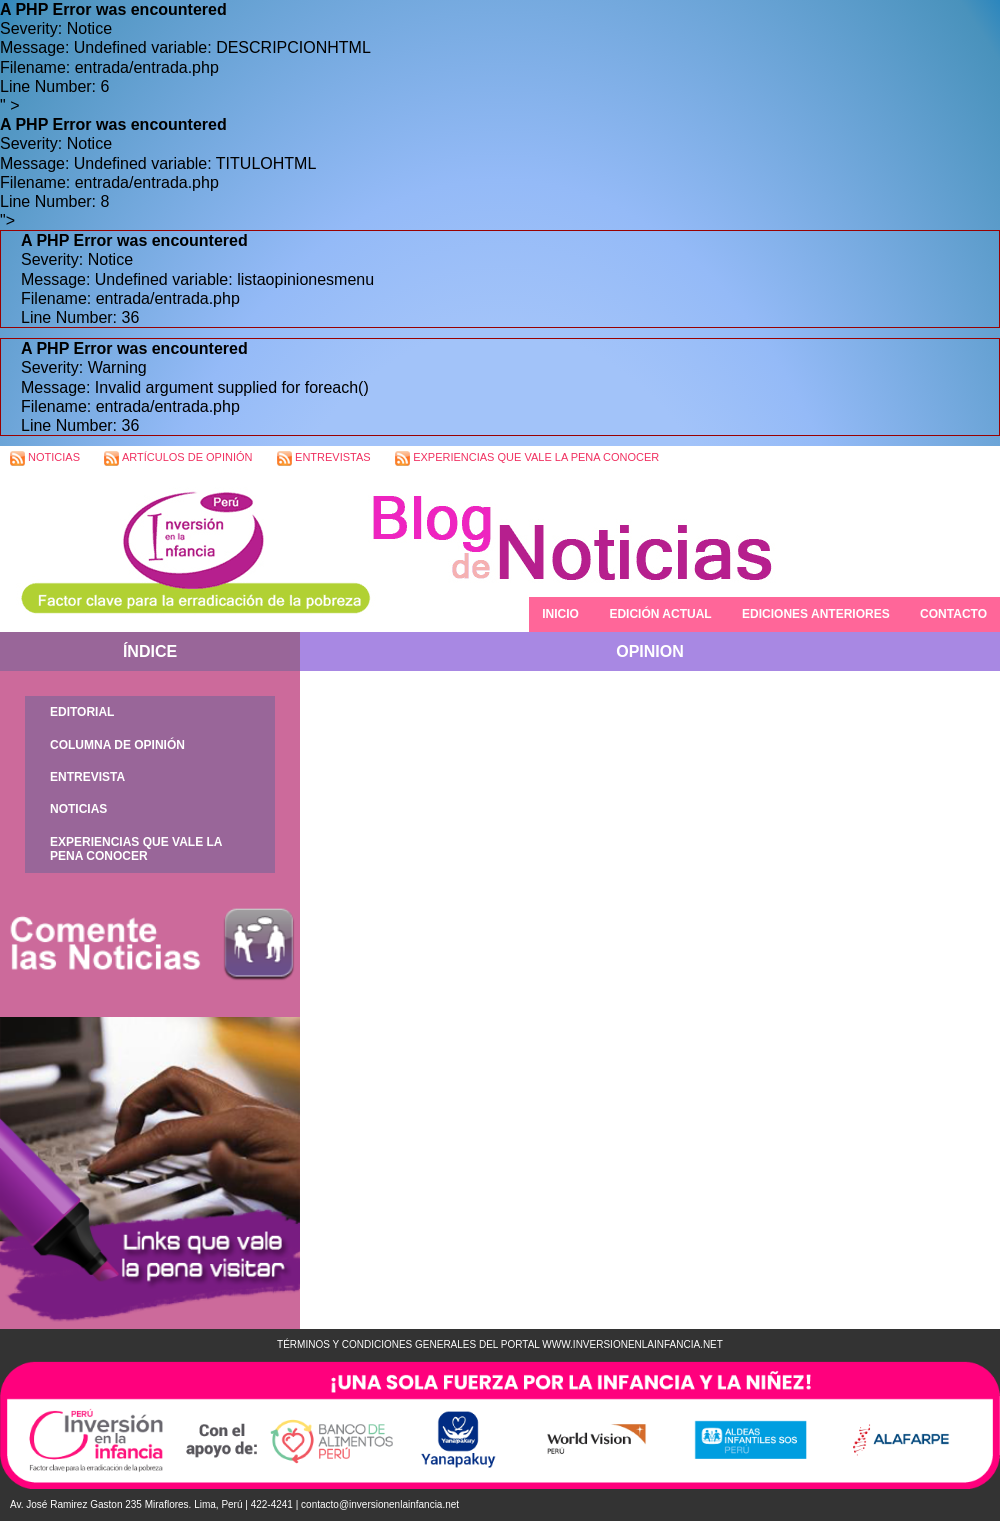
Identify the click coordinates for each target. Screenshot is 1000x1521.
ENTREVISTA (87, 777)
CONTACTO (953, 614)
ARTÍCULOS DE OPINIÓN (178, 458)
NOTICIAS (45, 458)
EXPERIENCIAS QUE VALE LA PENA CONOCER (527, 458)
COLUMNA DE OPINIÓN (117, 745)
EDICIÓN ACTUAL (660, 614)
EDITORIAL (82, 712)
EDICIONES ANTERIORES (816, 614)
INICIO (560, 614)
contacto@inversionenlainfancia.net (380, 1504)
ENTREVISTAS (324, 458)
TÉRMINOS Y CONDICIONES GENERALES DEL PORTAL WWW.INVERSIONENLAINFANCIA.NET (500, 1344)
